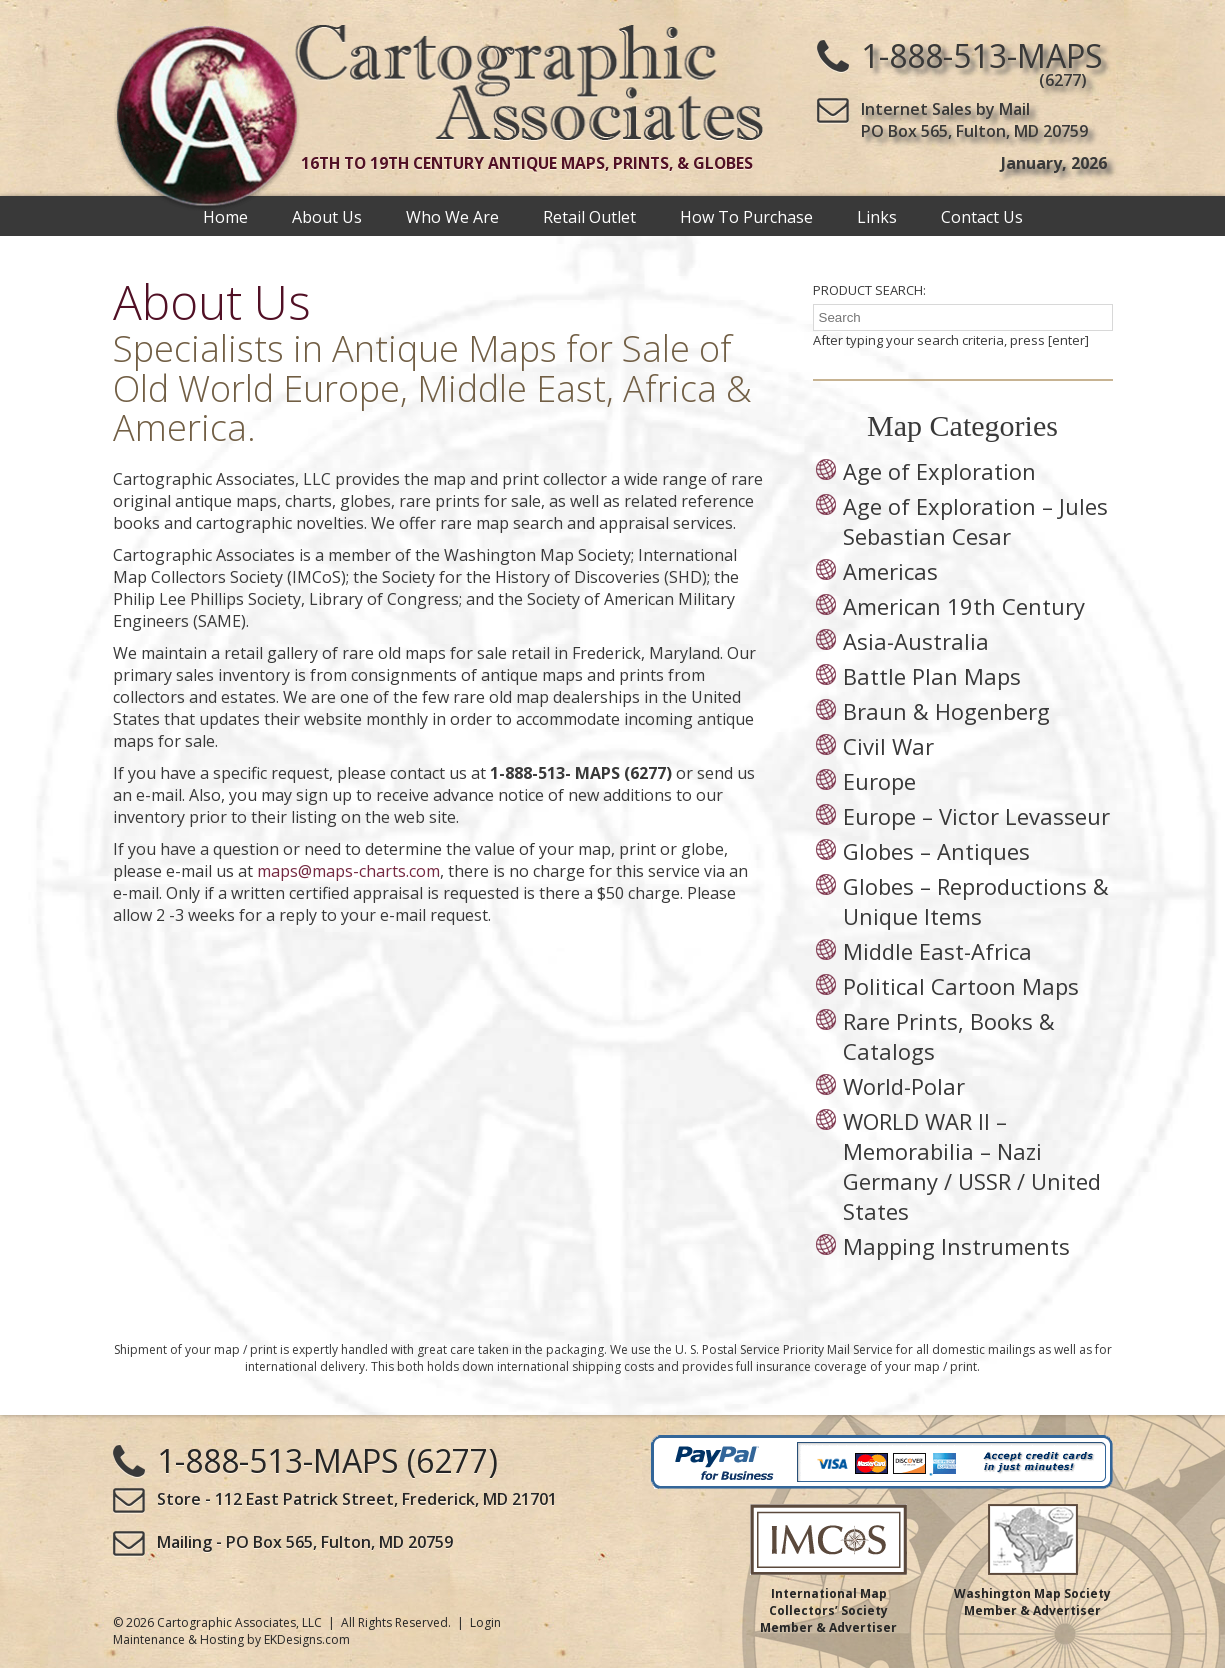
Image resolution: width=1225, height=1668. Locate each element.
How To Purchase (746, 216)
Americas (890, 571)
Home (225, 216)
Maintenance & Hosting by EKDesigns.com (231, 1639)
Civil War (888, 746)
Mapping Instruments (956, 1246)
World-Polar (904, 1086)
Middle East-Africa (937, 951)
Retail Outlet (589, 216)
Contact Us (982, 216)
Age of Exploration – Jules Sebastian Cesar (975, 521)
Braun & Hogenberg (946, 711)
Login (485, 1622)
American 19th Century (964, 606)
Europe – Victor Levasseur (976, 816)
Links (877, 216)
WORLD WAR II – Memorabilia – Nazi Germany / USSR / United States (972, 1166)
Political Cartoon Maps (961, 986)
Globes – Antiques (936, 851)
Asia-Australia (916, 641)
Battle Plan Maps (932, 676)
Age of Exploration (939, 471)
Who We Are (452, 216)
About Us (327, 216)
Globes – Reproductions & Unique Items (976, 901)
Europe (879, 781)
